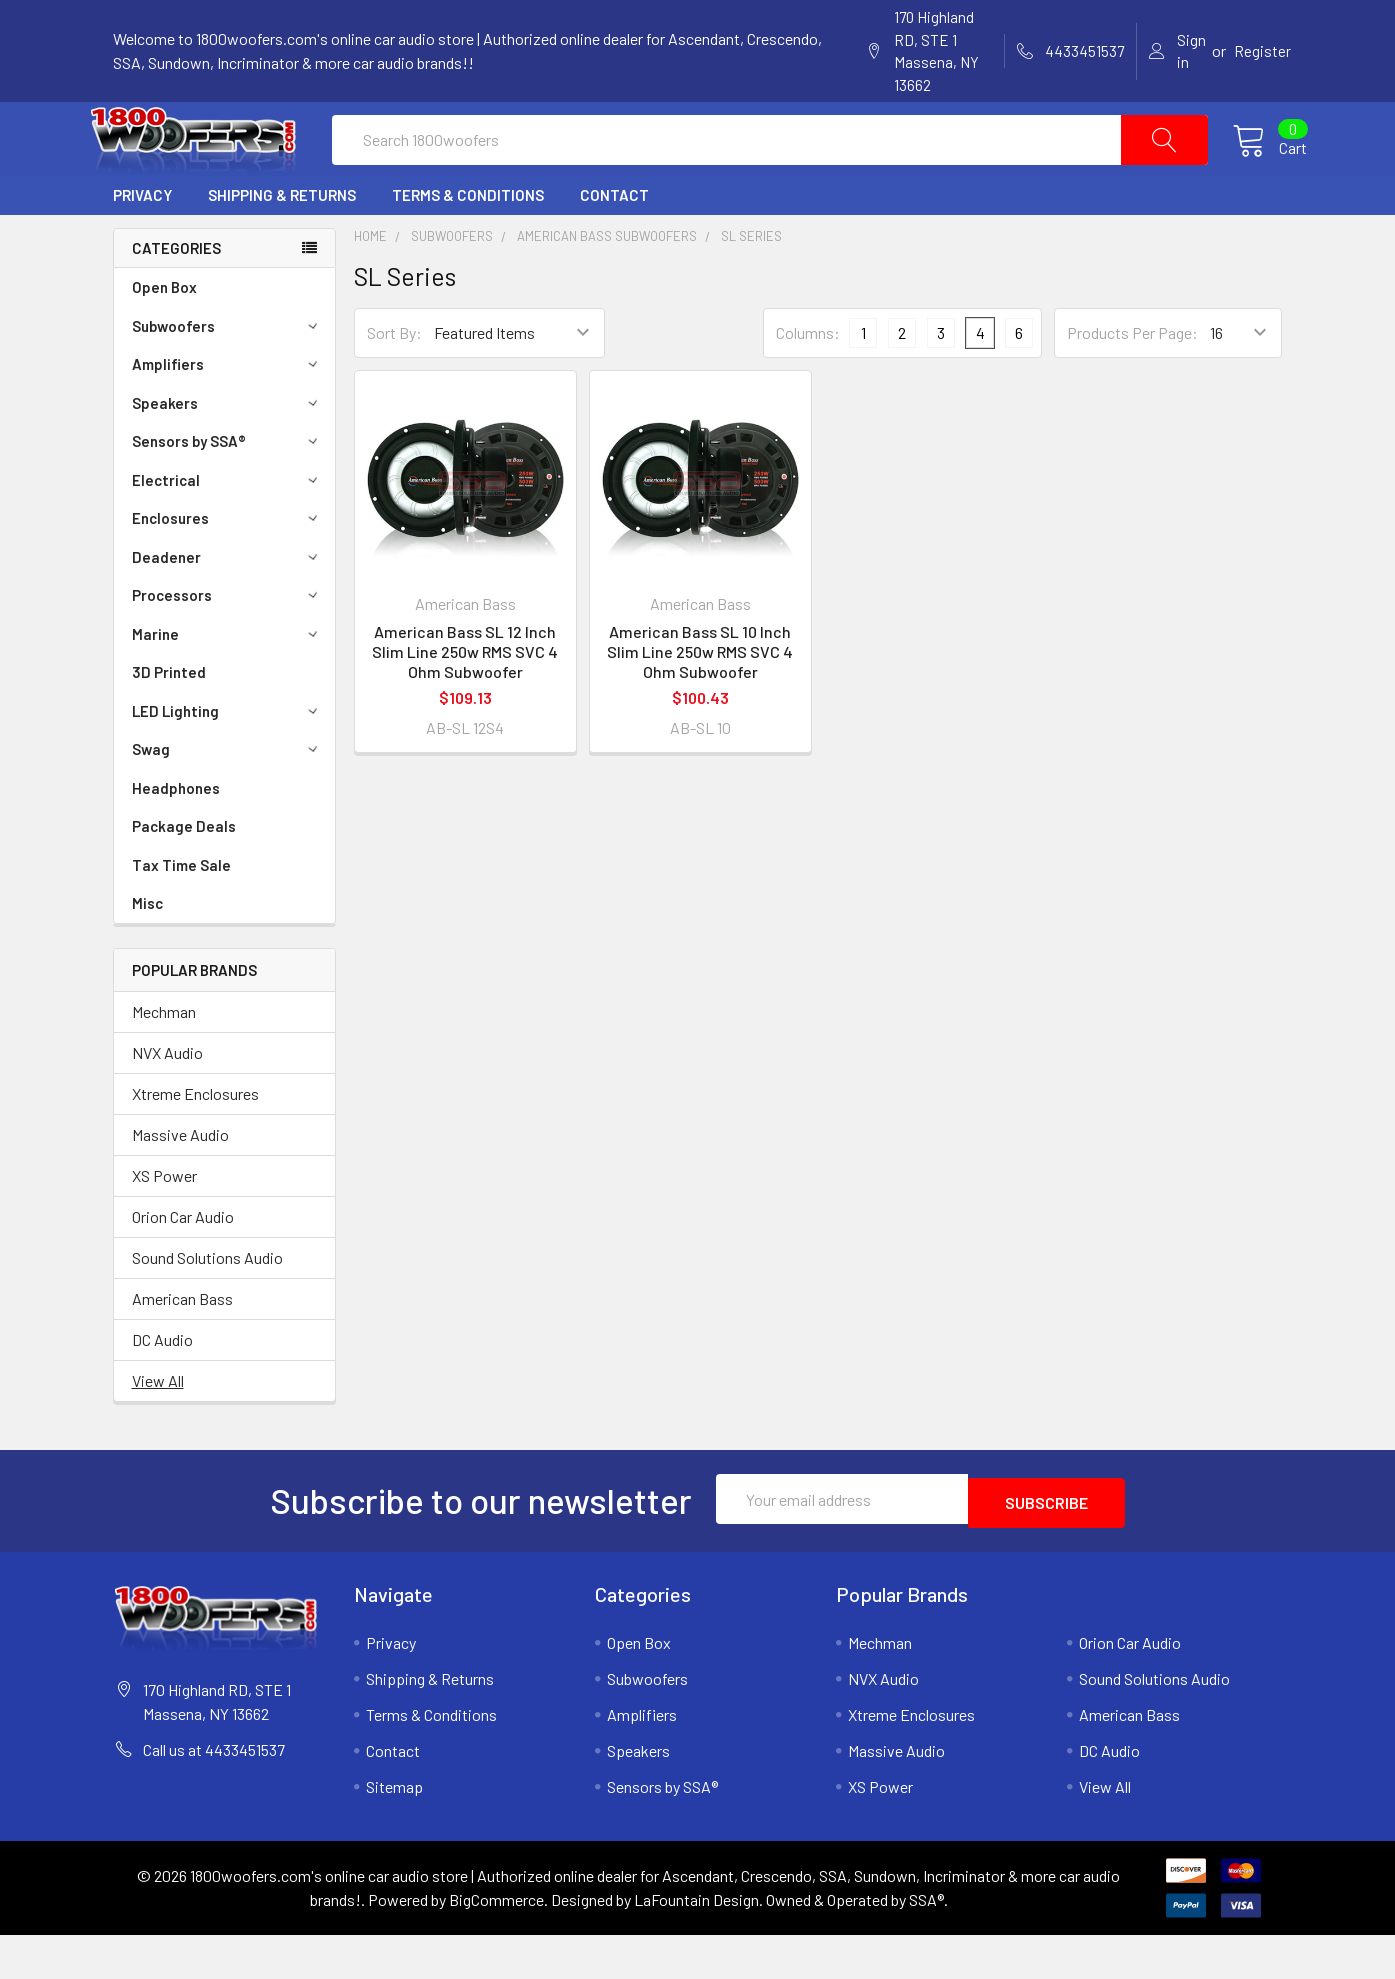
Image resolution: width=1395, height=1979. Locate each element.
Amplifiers (228, 412)
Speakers (228, 451)
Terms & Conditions (468, 243)
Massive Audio (180, 1182)
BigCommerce (496, 1943)
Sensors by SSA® (228, 489)
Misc (147, 951)
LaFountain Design (696, 1943)
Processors (228, 643)
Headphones (176, 836)
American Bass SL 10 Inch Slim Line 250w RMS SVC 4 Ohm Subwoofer (700, 699)
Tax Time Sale (181, 913)
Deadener (228, 605)
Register (1262, 51)
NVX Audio (167, 1100)
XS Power (164, 1223)
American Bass (182, 1346)
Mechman (164, 1059)
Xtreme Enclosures (195, 1141)
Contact (614, 243)
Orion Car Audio (183, 1264)
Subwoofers (228, 374)
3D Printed (169, 720)
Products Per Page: (1132, 380)
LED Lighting (228, 759)
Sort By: (394, 380)
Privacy (142, 243)
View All (158, 1428)
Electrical (228, 528)
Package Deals (184, 874)
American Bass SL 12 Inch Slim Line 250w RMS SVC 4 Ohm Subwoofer (465, 699)
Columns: (808, 380)
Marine (228, 682)
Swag (228, 797)
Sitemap (394, 1830)
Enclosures (228, 566)
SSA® (926, 1943)
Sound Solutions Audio (207, 1305)
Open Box (164, 335)
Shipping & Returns (282, 243)
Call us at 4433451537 (214, 1793)
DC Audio (162, 1387)
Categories (176, 296)
